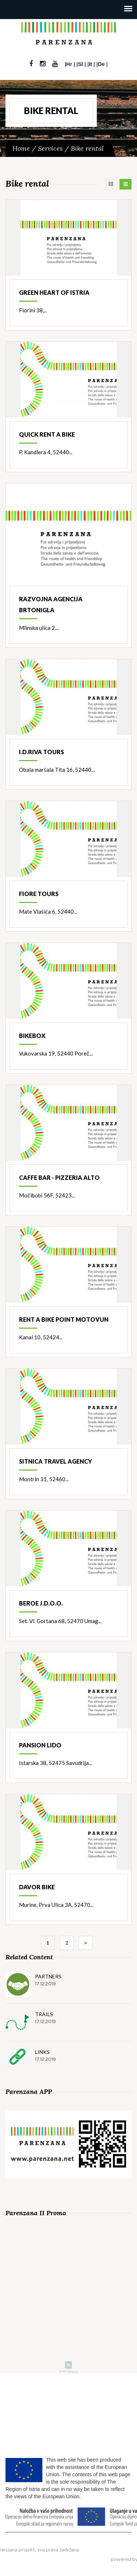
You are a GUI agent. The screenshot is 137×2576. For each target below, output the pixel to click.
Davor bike (37, 1886)
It (90, 64)
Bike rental (87, 148)
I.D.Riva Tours (41, 751)
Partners (48, 1976)
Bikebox (32, 1035)
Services (50, 148)
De (101, 64)
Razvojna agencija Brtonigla (51, 604)
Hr (69, 64)
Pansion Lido (40, 1745)
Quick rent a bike (47, 434)
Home (21, 148)
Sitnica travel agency (55, 1461)
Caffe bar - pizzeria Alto (59, 1177)
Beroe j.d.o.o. (41, 1603)
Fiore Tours (38, 893)
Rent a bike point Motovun (64, 1319)
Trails (44, 2014)
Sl (80, 64)
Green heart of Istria (54, 292)
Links (42, 2052)
